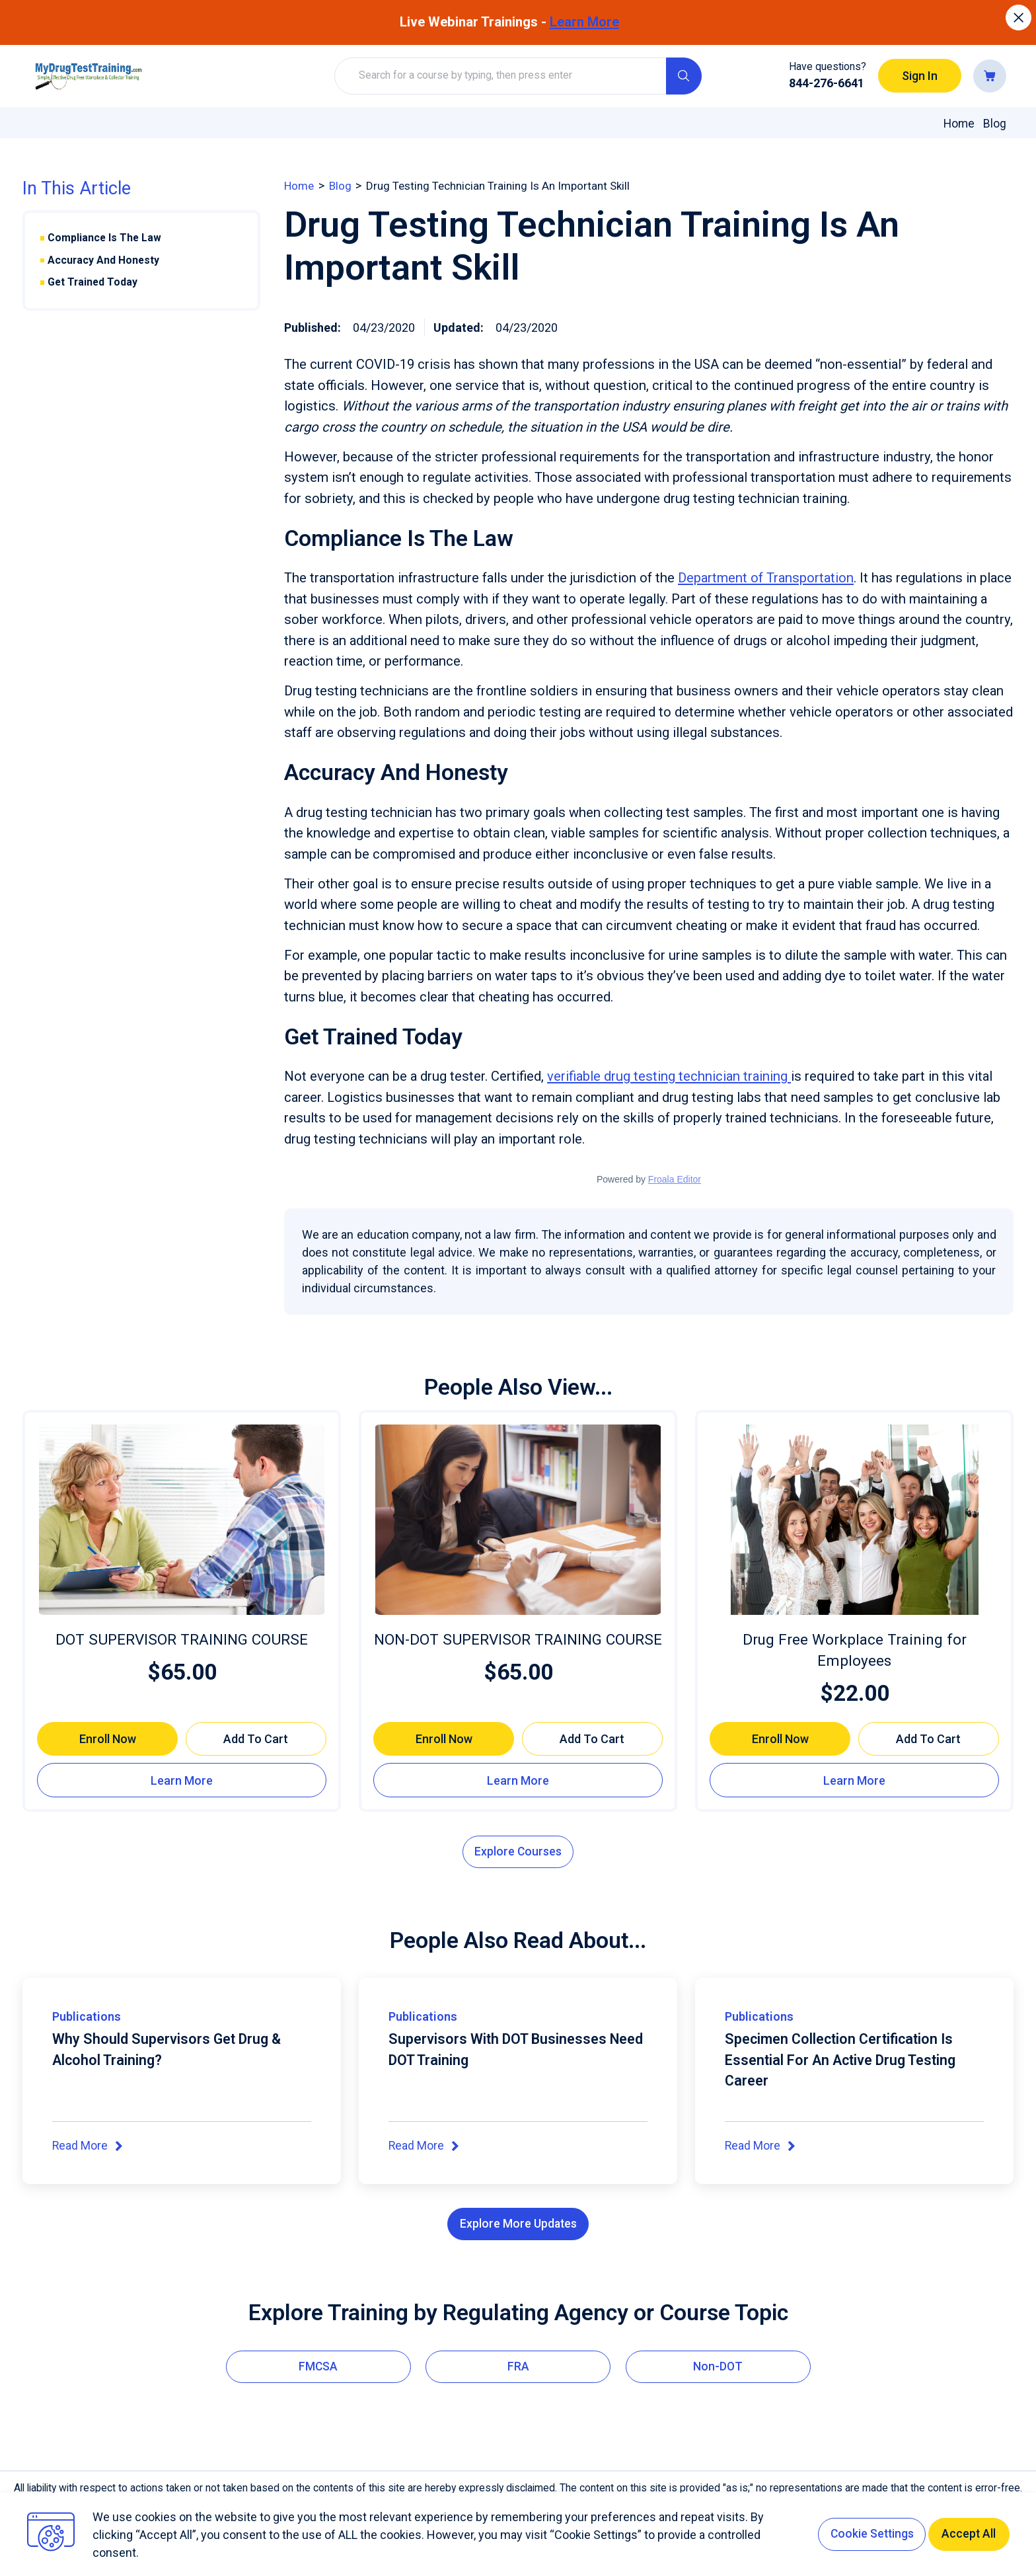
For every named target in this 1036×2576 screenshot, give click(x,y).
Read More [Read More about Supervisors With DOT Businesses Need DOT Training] (424, 2148)
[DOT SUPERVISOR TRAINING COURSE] (181, 1519)
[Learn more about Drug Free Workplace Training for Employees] (854, 1780)
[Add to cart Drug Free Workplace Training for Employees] (928, 1738)
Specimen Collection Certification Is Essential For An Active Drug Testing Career (849, 2060)
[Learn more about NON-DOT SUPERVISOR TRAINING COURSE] (518, 1780)
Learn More (584, 22)
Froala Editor (674, 1179)
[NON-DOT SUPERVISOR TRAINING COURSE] (518, 1519)
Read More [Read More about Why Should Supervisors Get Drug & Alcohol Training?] (88, 2148)
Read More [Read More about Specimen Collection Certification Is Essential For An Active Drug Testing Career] (761, 2148)
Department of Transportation (766, 578)
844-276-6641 (826, 83)
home (300, 185)
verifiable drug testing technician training (669, 1076)
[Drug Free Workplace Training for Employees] (854, 1519)
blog (343, 185)
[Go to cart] (989, 76)
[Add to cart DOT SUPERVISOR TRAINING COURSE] (256, 1738)
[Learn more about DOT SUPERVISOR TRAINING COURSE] (181, 1780)
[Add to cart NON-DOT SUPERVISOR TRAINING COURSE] (592, 1738)
